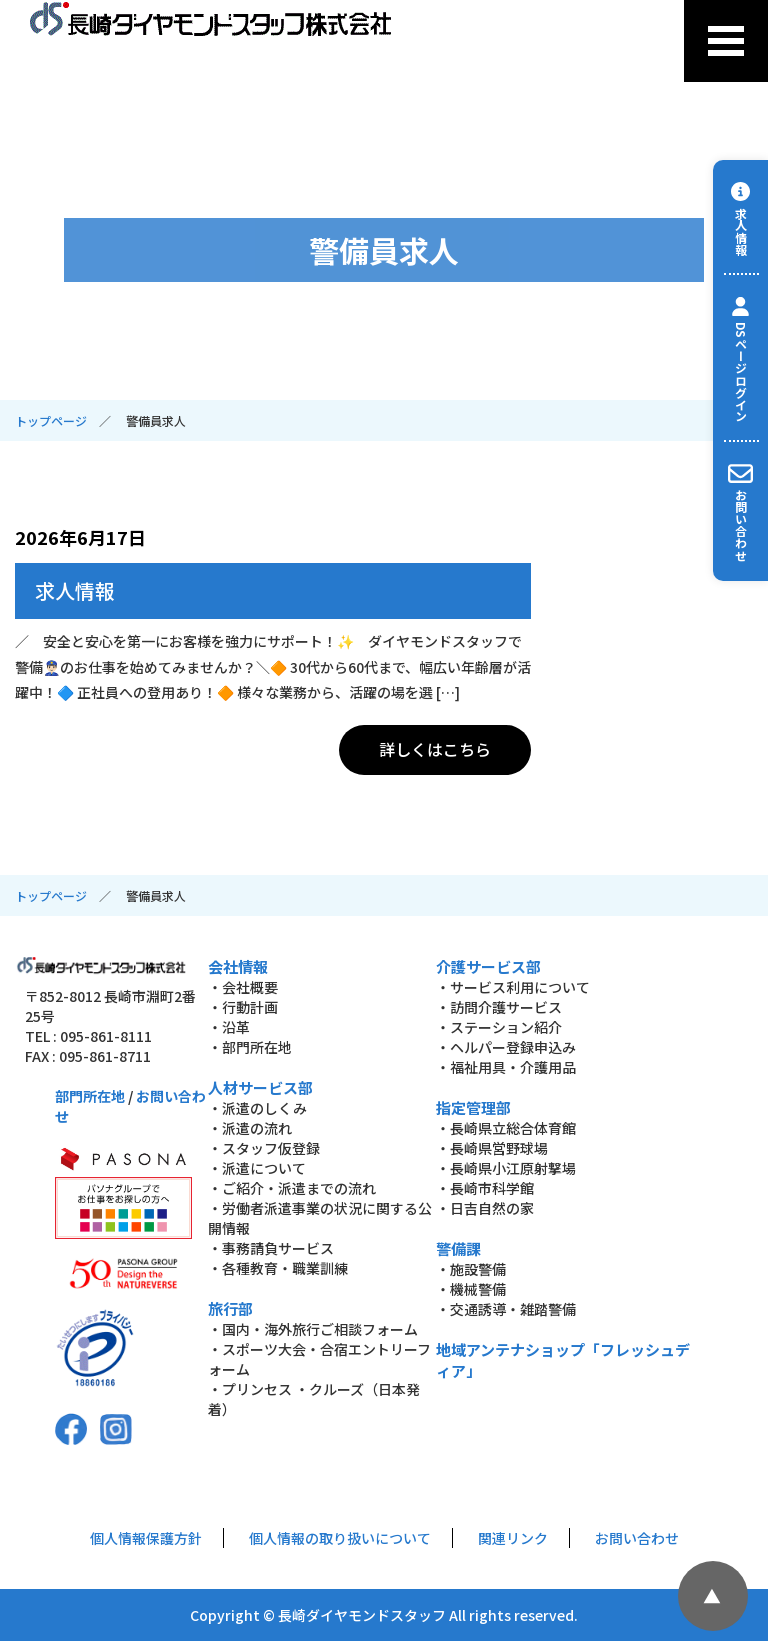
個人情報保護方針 (146, 1538)
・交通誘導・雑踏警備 (506, 1309)
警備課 (458, 1248)
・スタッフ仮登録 (264, 1148)
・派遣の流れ (250, 1128)
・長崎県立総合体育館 (506, 1128)
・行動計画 (243, 1007)
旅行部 (230, 1308)
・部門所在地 (250, 1047)
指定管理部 (473, 1107)
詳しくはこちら (435, 749)
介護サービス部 (488, 966)
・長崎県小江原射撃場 (506, 1168)
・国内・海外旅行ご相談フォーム (313, 1329)
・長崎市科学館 (485, 1188)
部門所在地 (90, 1096)
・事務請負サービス (271, 1248)
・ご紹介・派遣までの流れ (292, 1188)
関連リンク (513, 1538)
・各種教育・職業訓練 (278, 1268)
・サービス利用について (513, 987)
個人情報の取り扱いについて (340, 1538)
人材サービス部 (260, 1087)
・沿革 (229, 1027)
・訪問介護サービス (499, 1007)
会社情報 (238, 966)
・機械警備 (471, 1289)
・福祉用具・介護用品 (506, 1067)
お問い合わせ (637, 1538)
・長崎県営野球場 (492, 1148)
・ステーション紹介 (499, 1027)
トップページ (51, 420)
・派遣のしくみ (257, 1108)
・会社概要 (243, 987)
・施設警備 (471, 1269)
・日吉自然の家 (485, 1208)
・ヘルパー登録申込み (506, 1047)
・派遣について (257, 1168)
